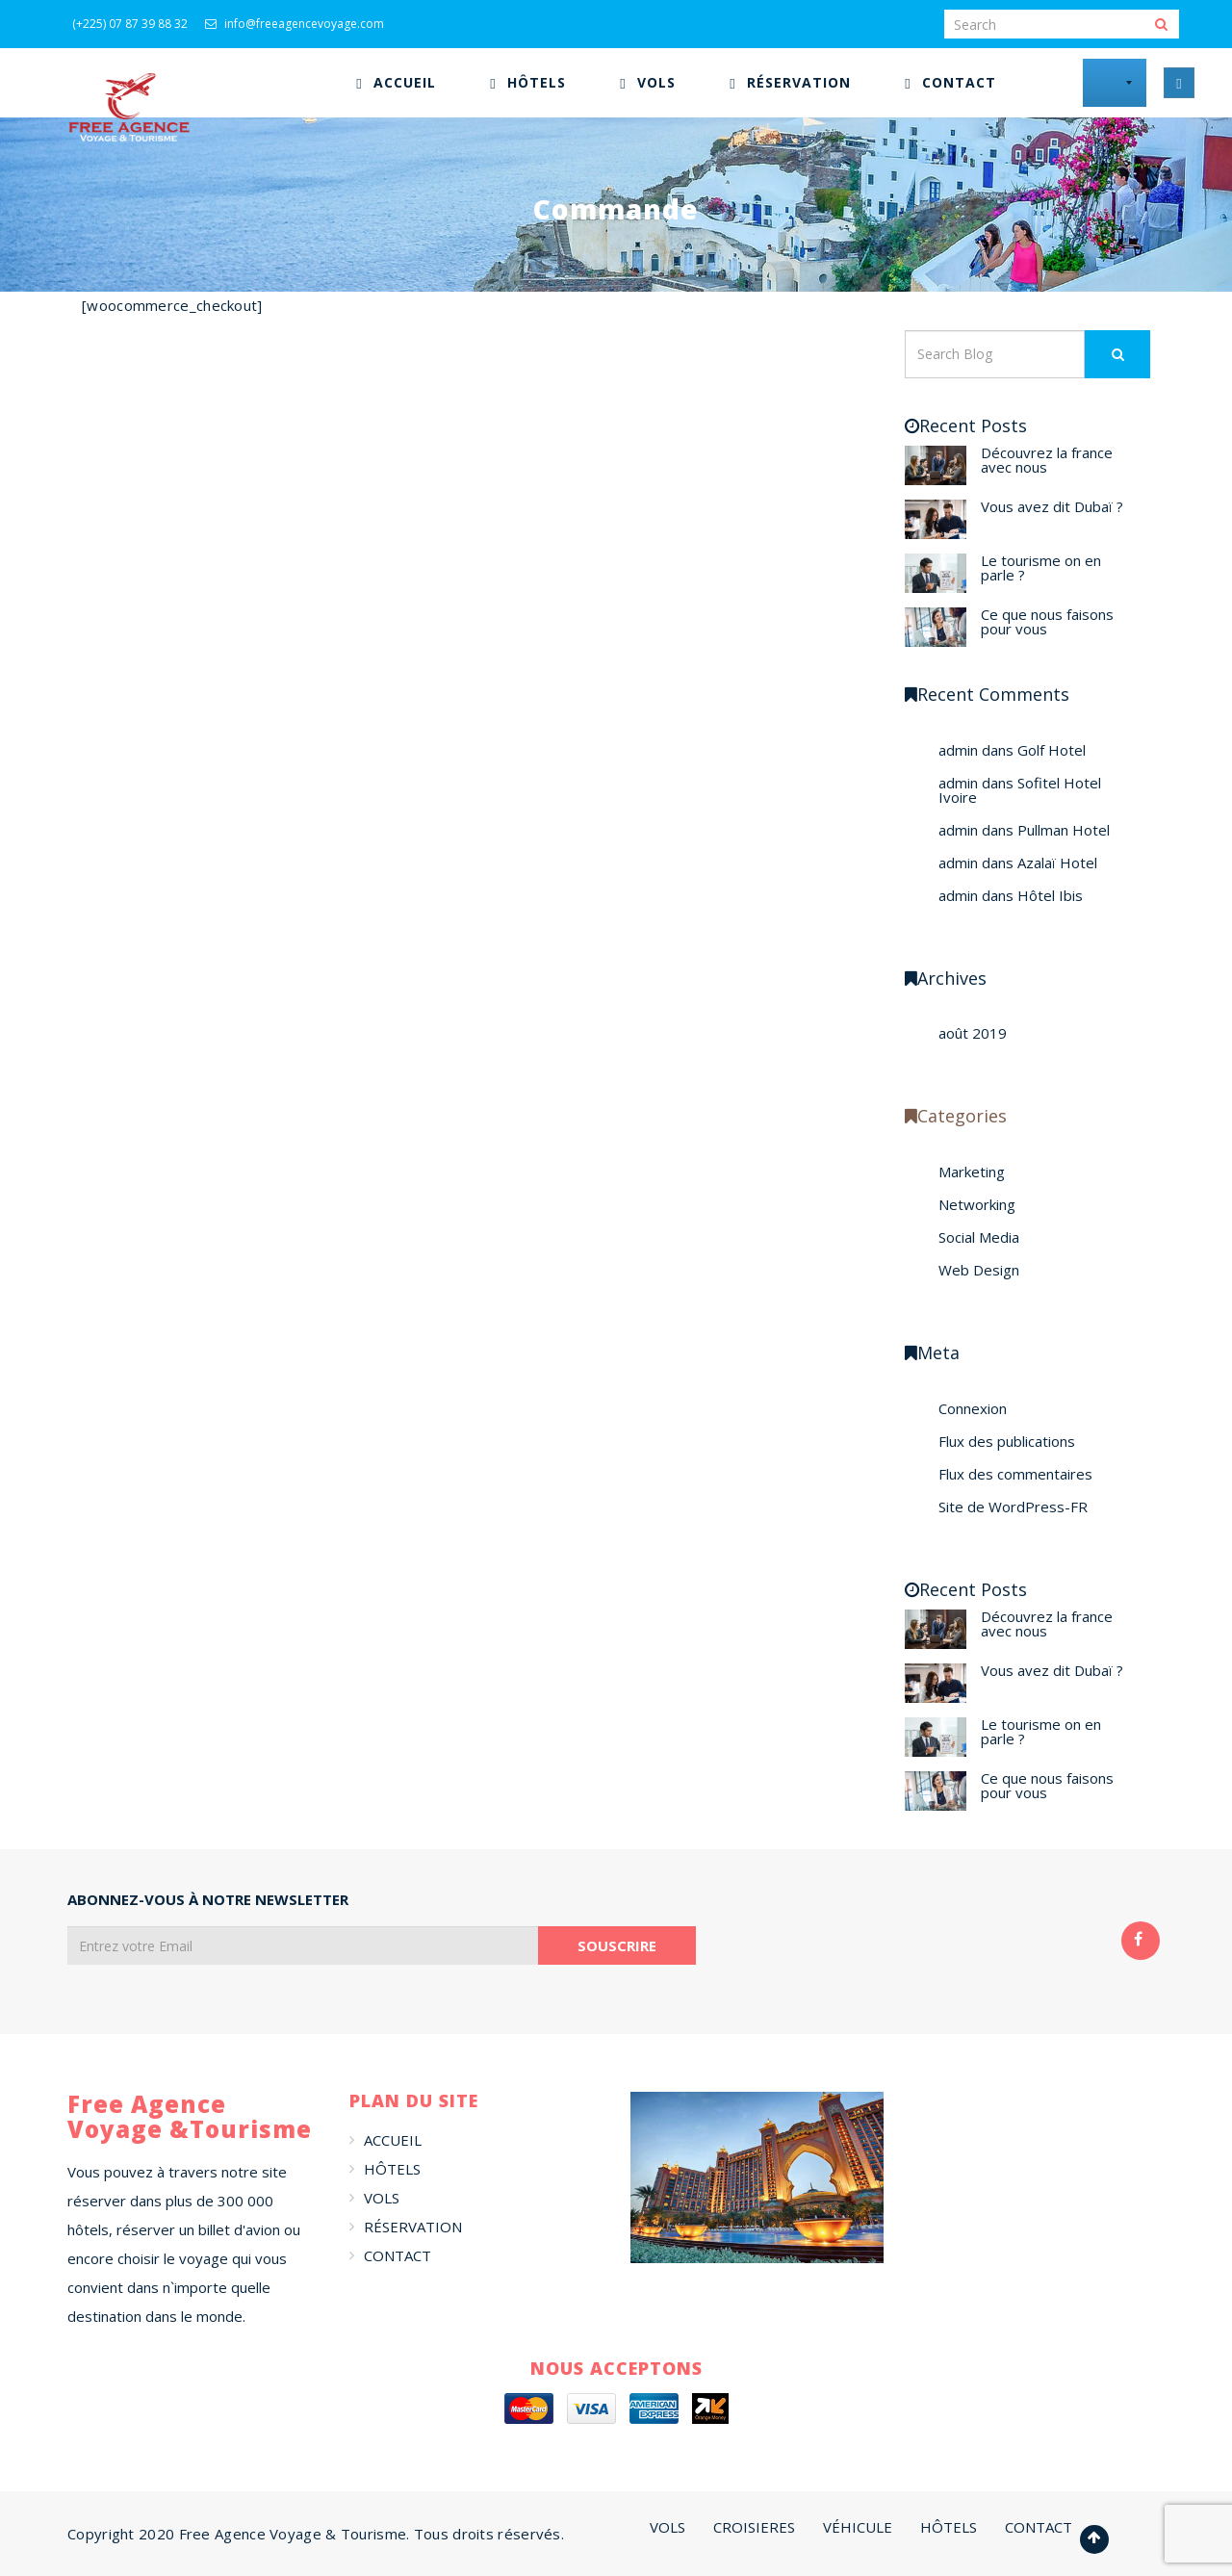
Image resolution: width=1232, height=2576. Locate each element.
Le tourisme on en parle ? (1041, 567)
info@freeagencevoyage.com (294, 23)
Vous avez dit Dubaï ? (1052, 506)
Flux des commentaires (1015, 1473)
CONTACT (397, 2255)
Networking (976, 1204)
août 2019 (972, 1033)
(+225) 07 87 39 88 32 (130, 23)
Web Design (978, 1269)
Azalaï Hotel (1057, 862)
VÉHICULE (857, 2527)
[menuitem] (395, 83)
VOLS (381, 2197)
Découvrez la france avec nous (1047, 460)
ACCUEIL (393, 2140)
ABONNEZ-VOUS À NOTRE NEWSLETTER (207, 1900)
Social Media (978, 1237)
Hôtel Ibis (1050, 895)
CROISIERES (754, 2527)
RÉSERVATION (413, 2226)
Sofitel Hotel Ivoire (1019, 790)
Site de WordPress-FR (1013, 1506)
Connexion (972, 1408)
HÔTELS (392, 2168)
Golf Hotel (1051, 750)
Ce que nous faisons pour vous (1047, 621)
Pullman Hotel (1063, 829)
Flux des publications (1006, 1441)
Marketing (971, 1171)
